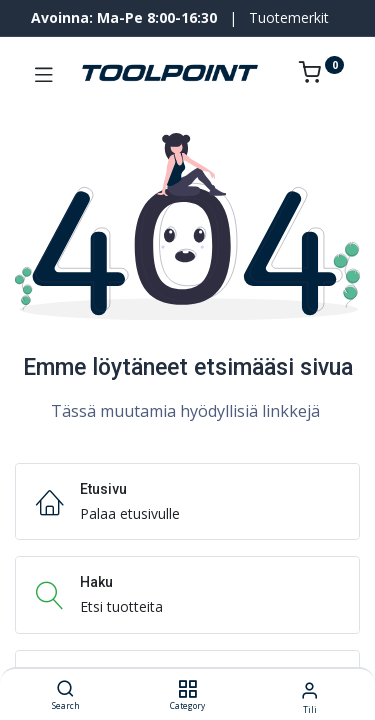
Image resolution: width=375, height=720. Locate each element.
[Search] (65, 689)
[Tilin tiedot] (309, 689)
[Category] (187, 689)
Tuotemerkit (289, 17)
